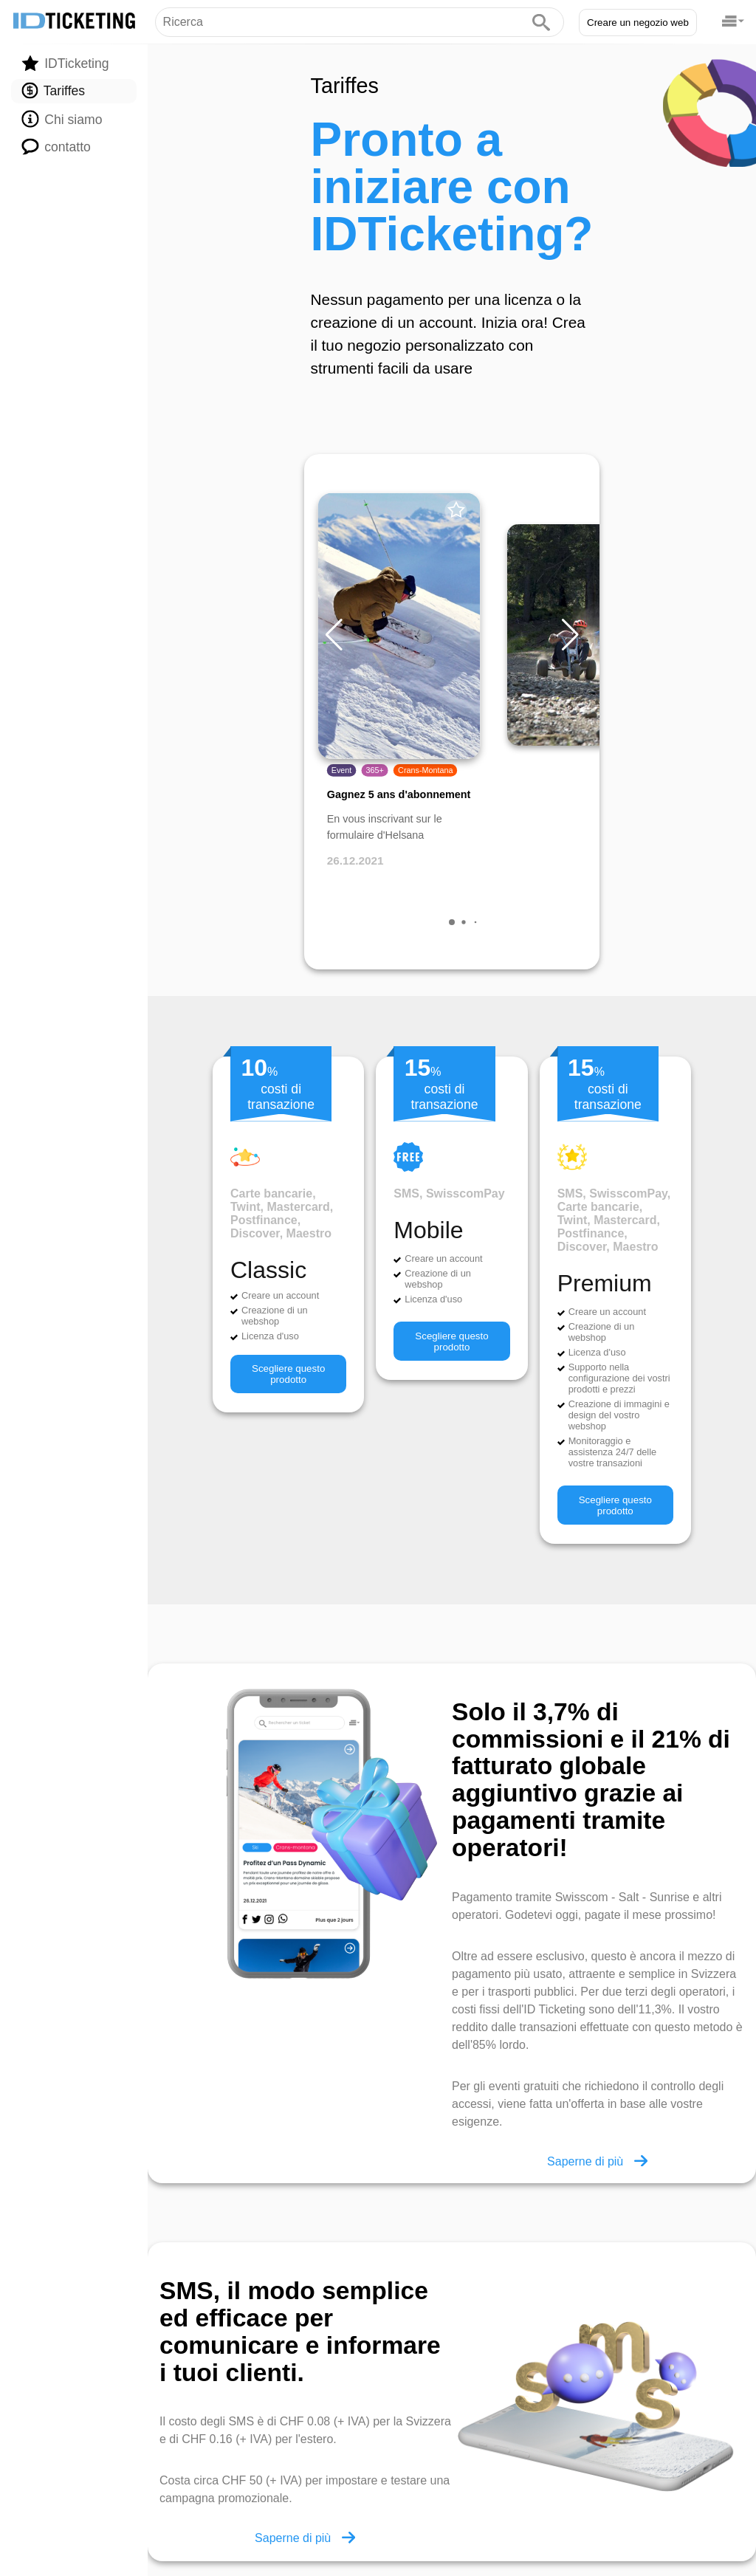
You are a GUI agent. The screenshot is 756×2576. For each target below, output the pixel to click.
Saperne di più (597, 2160)
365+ (375, 770)
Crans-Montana (425, 770)
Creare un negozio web (638, 22)
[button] (570, 635)
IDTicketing (65, 63)
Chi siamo (61, 119)
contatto (56, 146)
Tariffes (53, 91)
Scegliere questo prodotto (288, 1374)
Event (341, 770)
